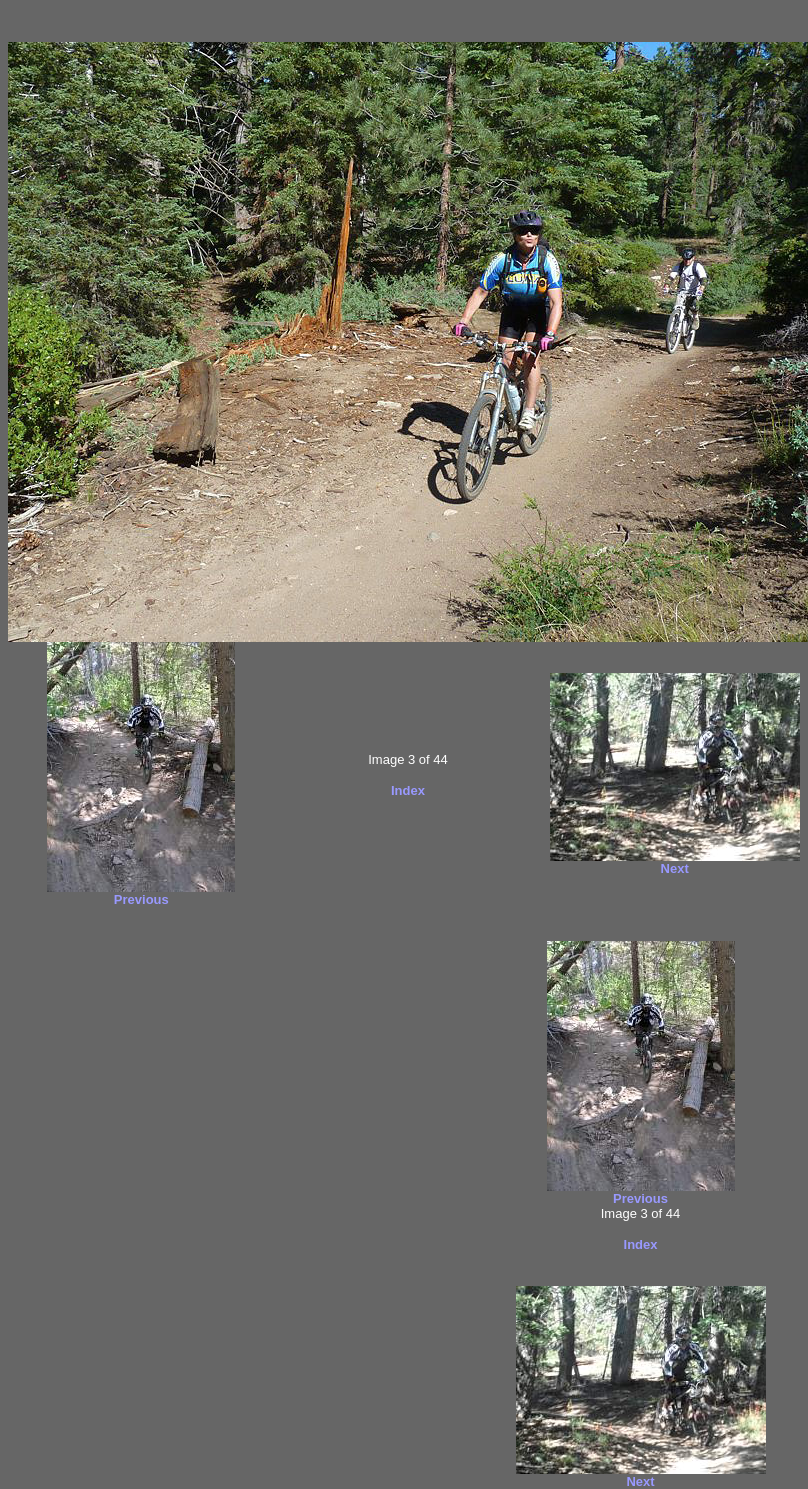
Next (675, 868)
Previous (141, 899)
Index (408, 790)
